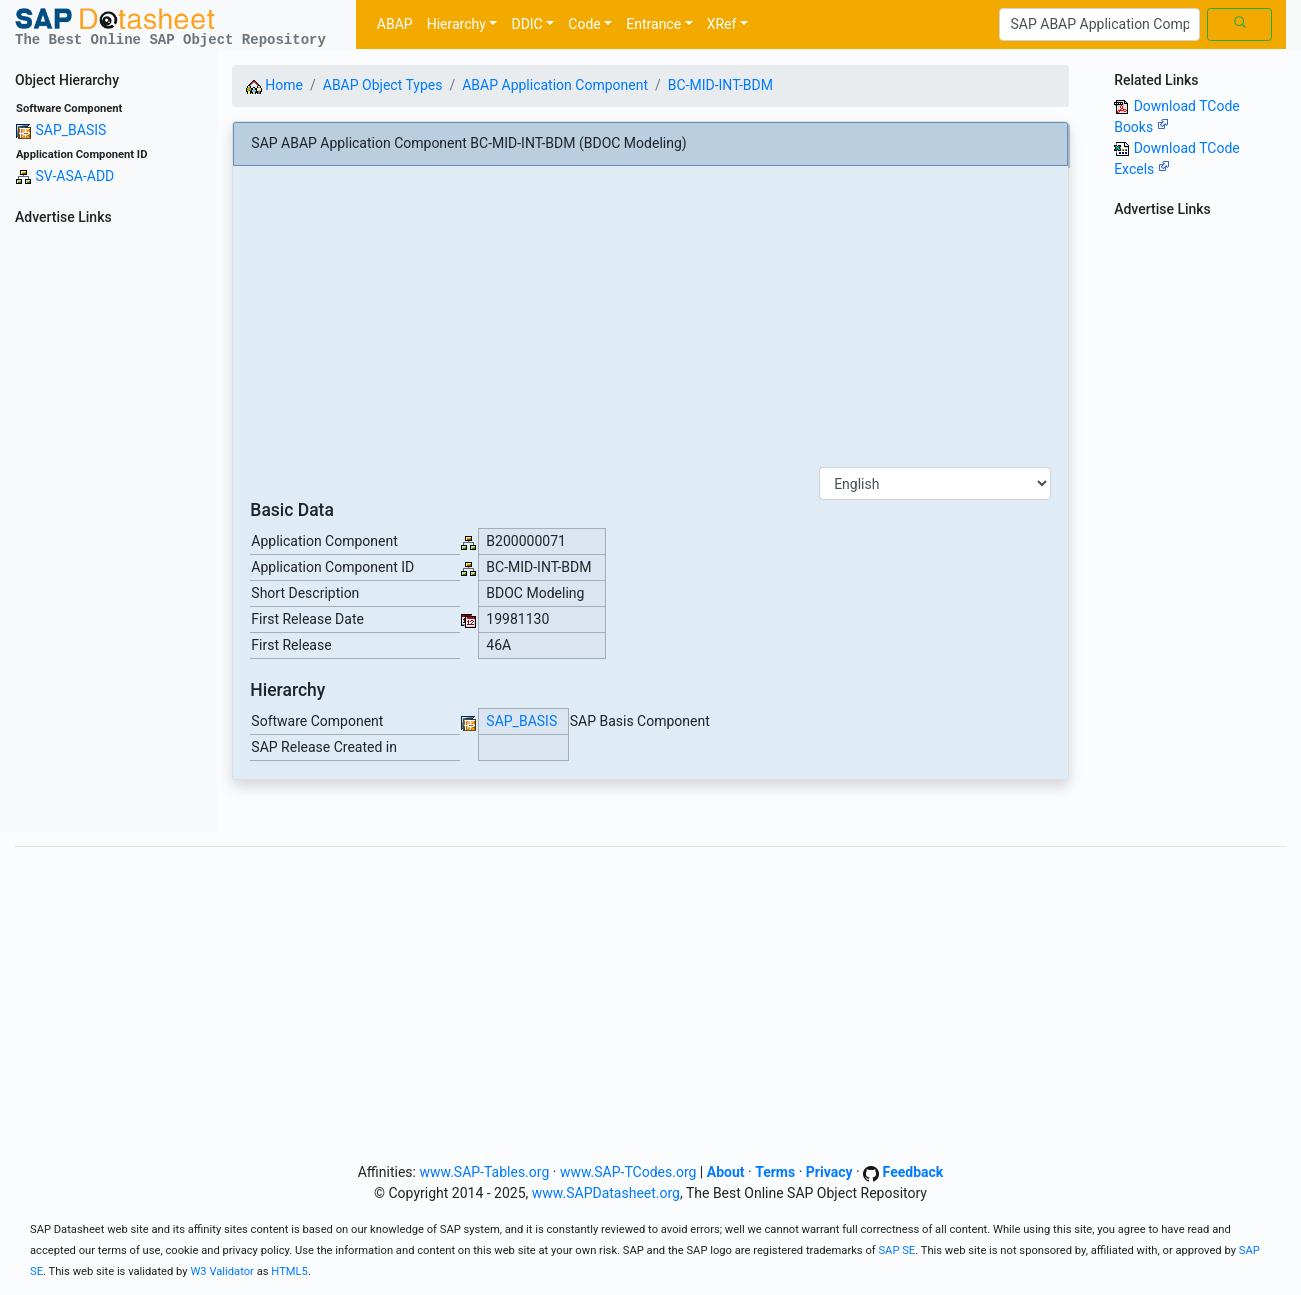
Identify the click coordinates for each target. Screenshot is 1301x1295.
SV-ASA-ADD (74, 176)
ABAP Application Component (555, 85)
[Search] (1099, 25)
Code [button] (584, 24)
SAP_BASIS (70, 130)
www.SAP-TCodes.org (628, 1172)
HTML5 (289, 1271)
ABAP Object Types (383, 85)
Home (274, 85)
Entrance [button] (653, 24)
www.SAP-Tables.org (484, 1172)
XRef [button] (722, 24)
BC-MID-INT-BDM (720, 85)
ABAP (395, 24)
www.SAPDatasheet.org (606, 1193)
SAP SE (896, 1250)
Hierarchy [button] (456, 24)
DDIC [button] (526, 24)
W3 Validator (222, 1271)
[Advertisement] (108, 532)
